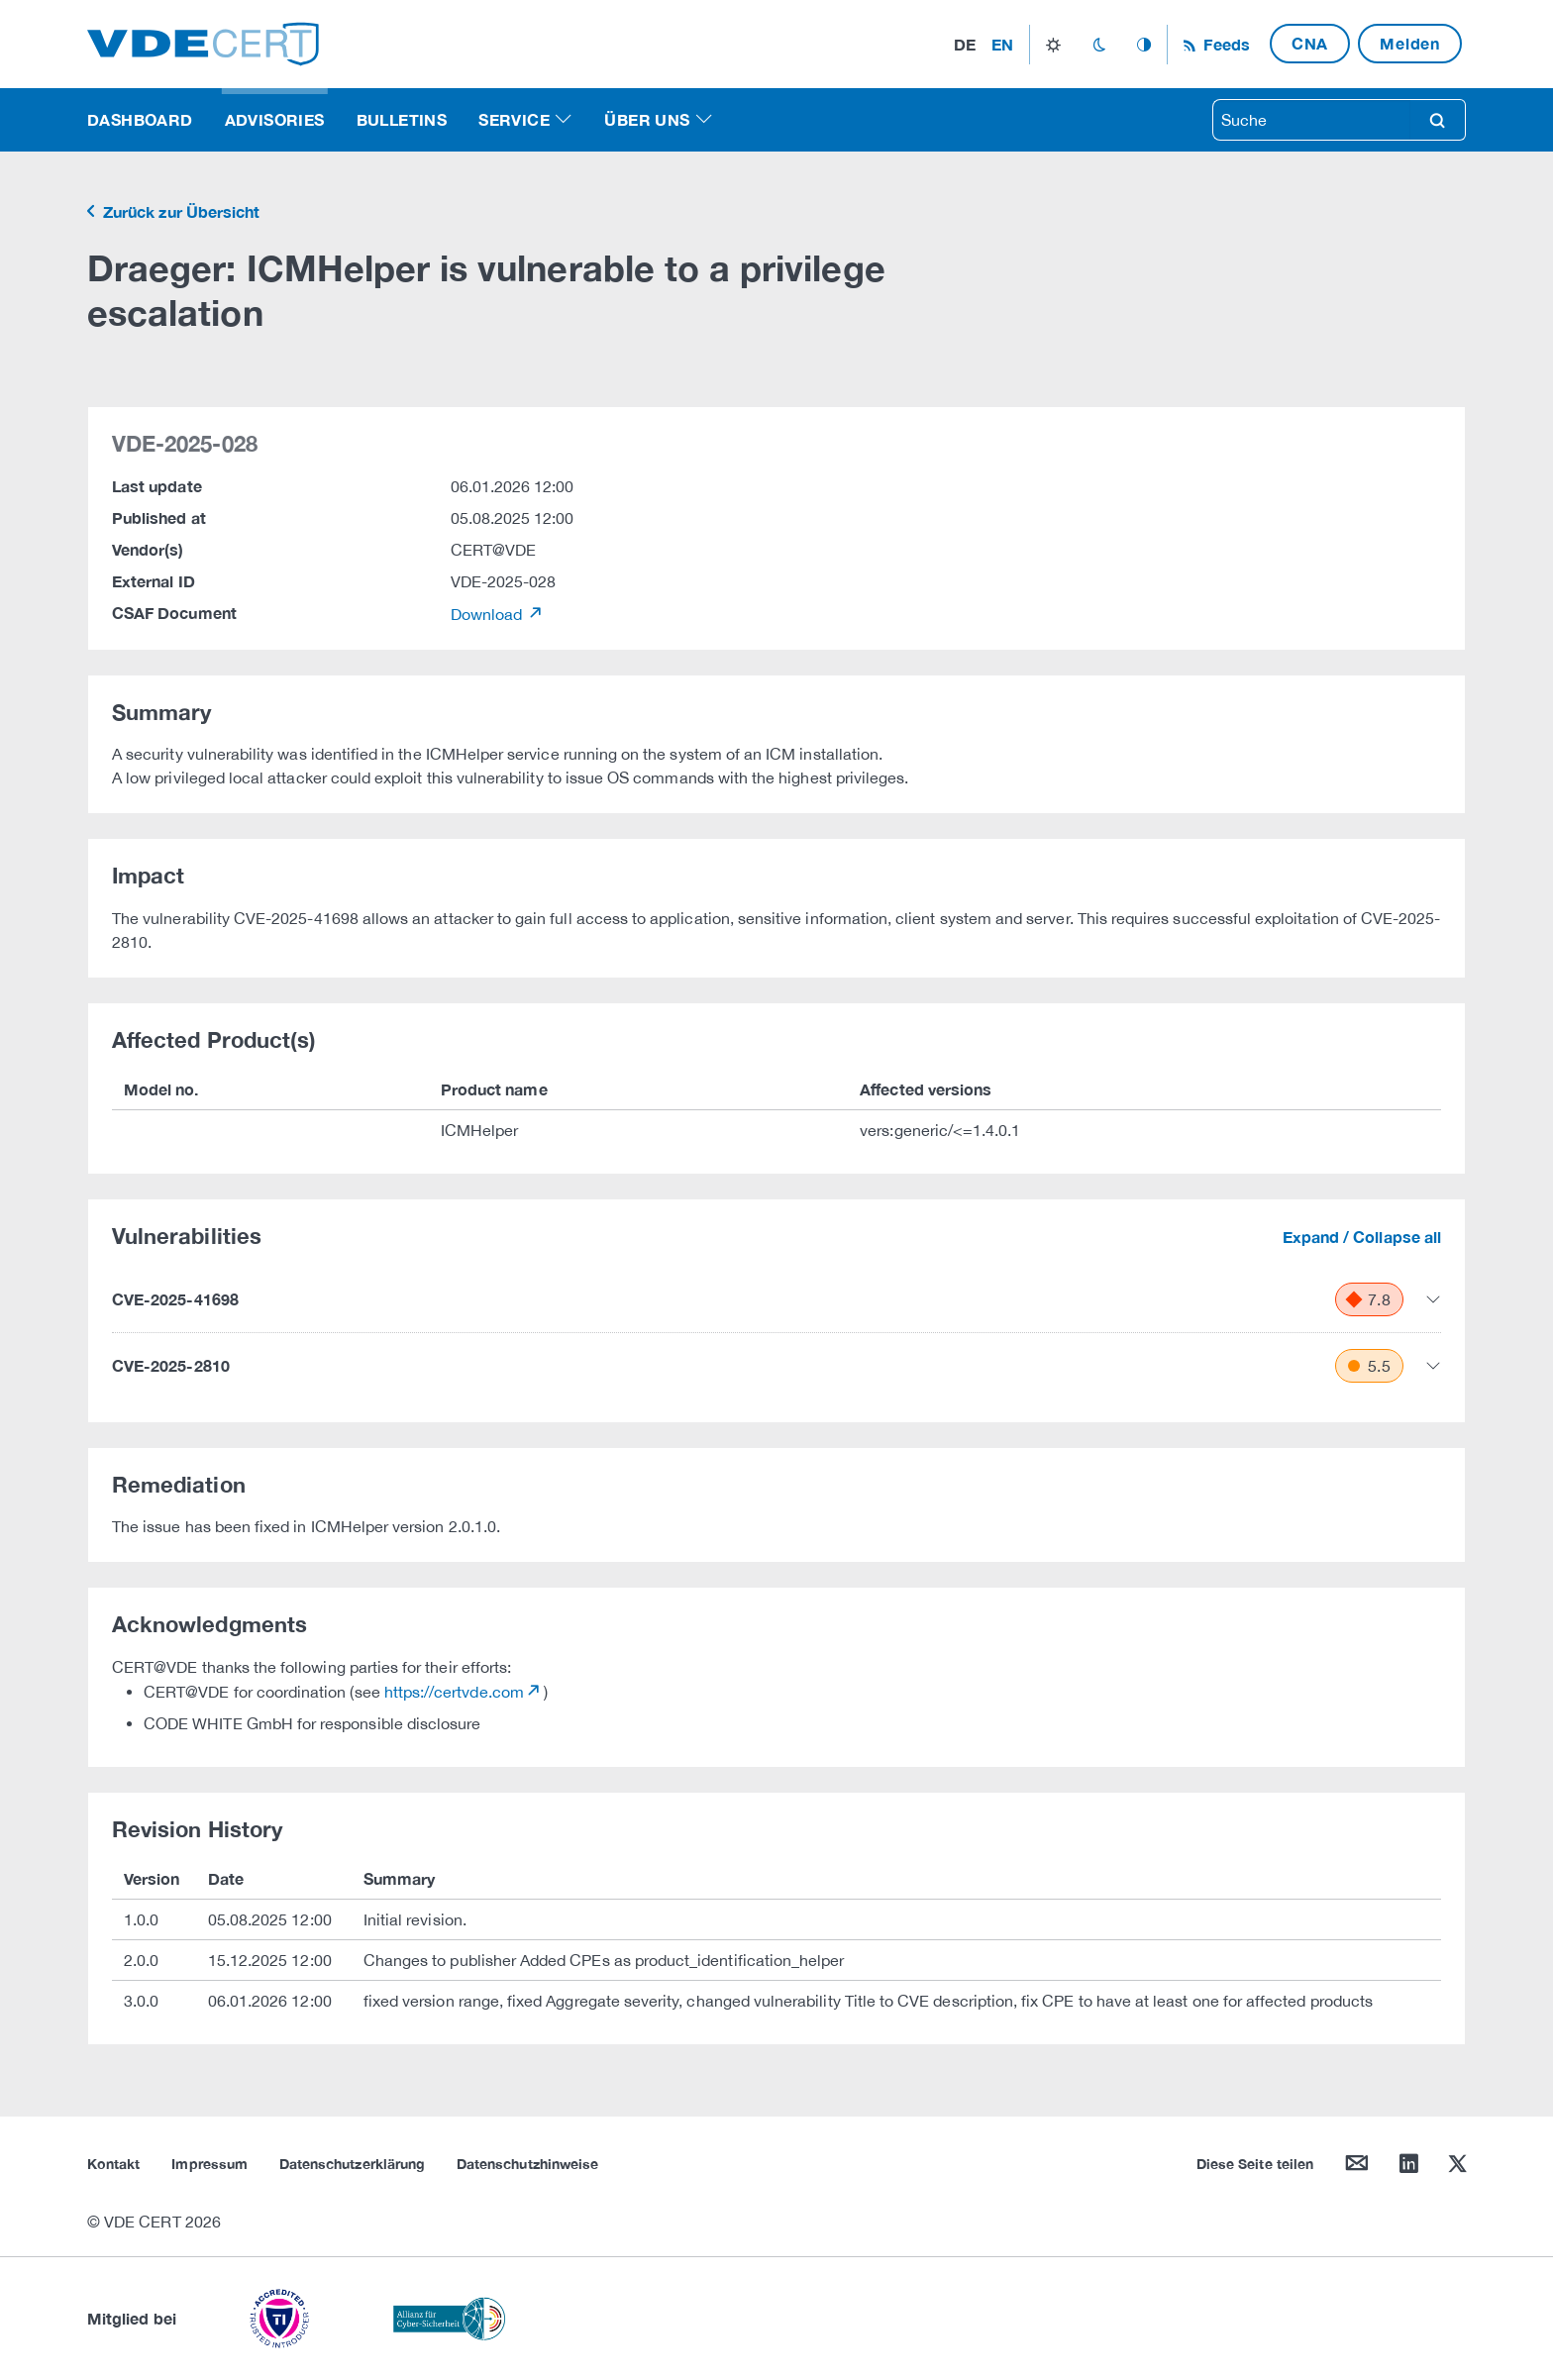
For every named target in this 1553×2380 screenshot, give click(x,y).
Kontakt (113, 2163)
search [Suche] (1437, 120)
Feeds (1224, 44)
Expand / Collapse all (1362, 1236)
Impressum (209, 2163)
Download (489, 614)
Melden (1410, 43)
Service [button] (514, 119)
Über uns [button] (646, 119)
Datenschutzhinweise (527, 2163)
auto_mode (1144, 44)
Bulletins (402, 119)
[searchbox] (1311, 120)
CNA (1310, 43)
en (1002, 44)
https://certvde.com (454, 1692)
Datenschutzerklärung (352, 2163)
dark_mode (1098, 44)
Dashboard (140, 119)
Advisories (275, 119)
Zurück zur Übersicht (179, 211)
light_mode (1053, 44)
